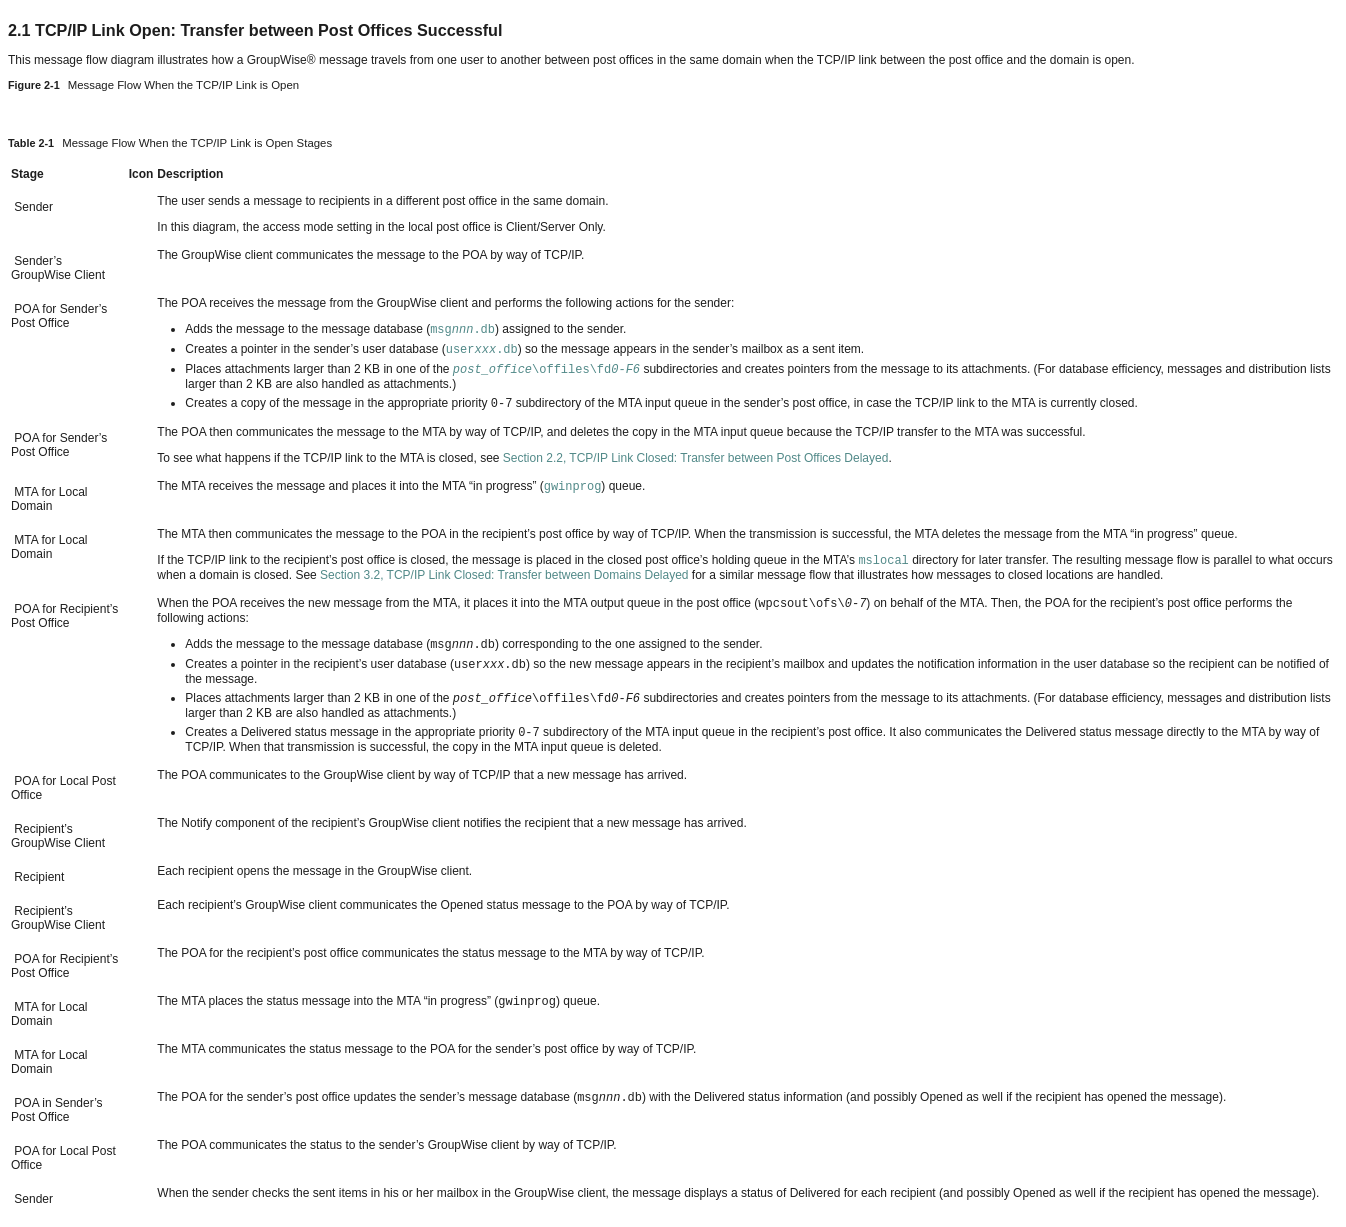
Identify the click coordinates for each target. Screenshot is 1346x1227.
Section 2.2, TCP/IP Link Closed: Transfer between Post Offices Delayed (696, 458)
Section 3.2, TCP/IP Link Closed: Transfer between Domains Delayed (504, 575)
